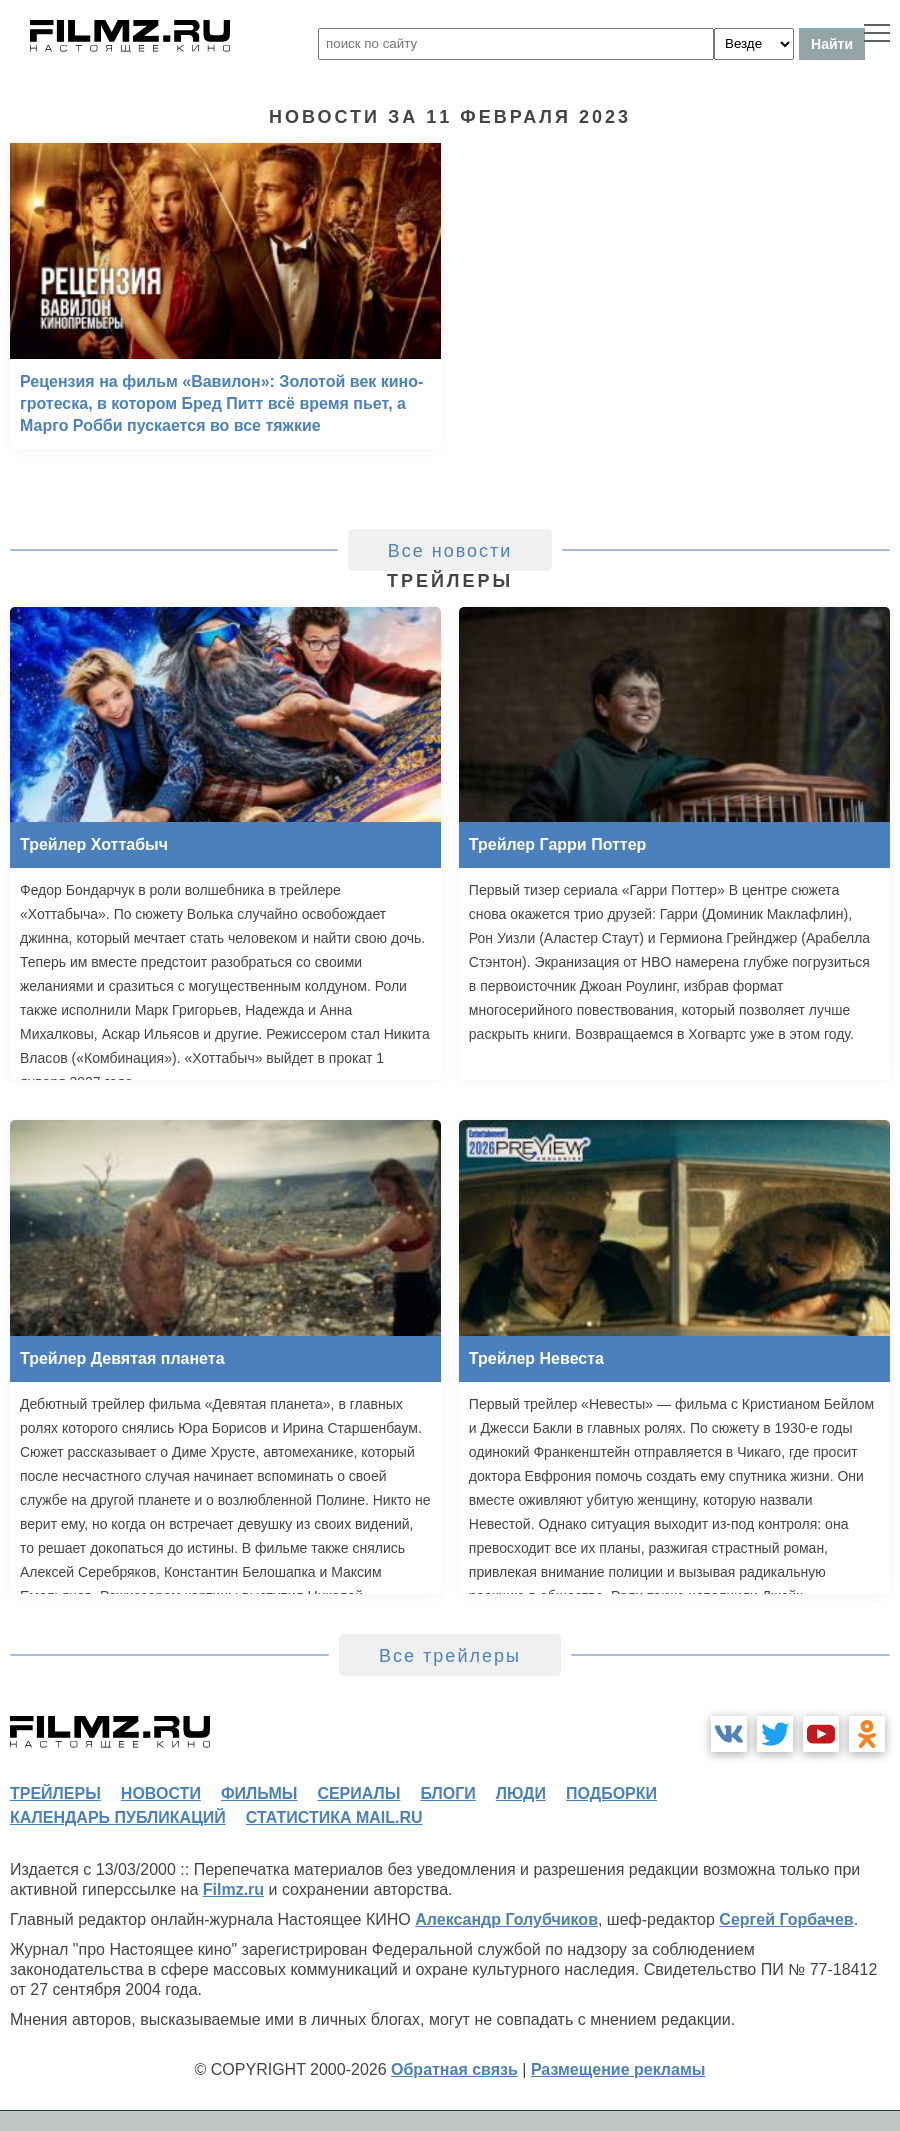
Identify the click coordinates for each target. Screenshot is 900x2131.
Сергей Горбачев (786, 1919)
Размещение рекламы (618, 2069)
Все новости (450, 551)
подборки (611, 1793)
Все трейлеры (450, 1656)
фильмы (259, 1793)
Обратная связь (454, 2069)
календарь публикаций (118, 1817)
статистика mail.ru (334, 1817)
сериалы (358, 1793)
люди (521, 1793)
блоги (447, 1793)
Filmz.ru (233, 1889)
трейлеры (55, 1793)
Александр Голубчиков (506, 1919)
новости (161, 1793)
